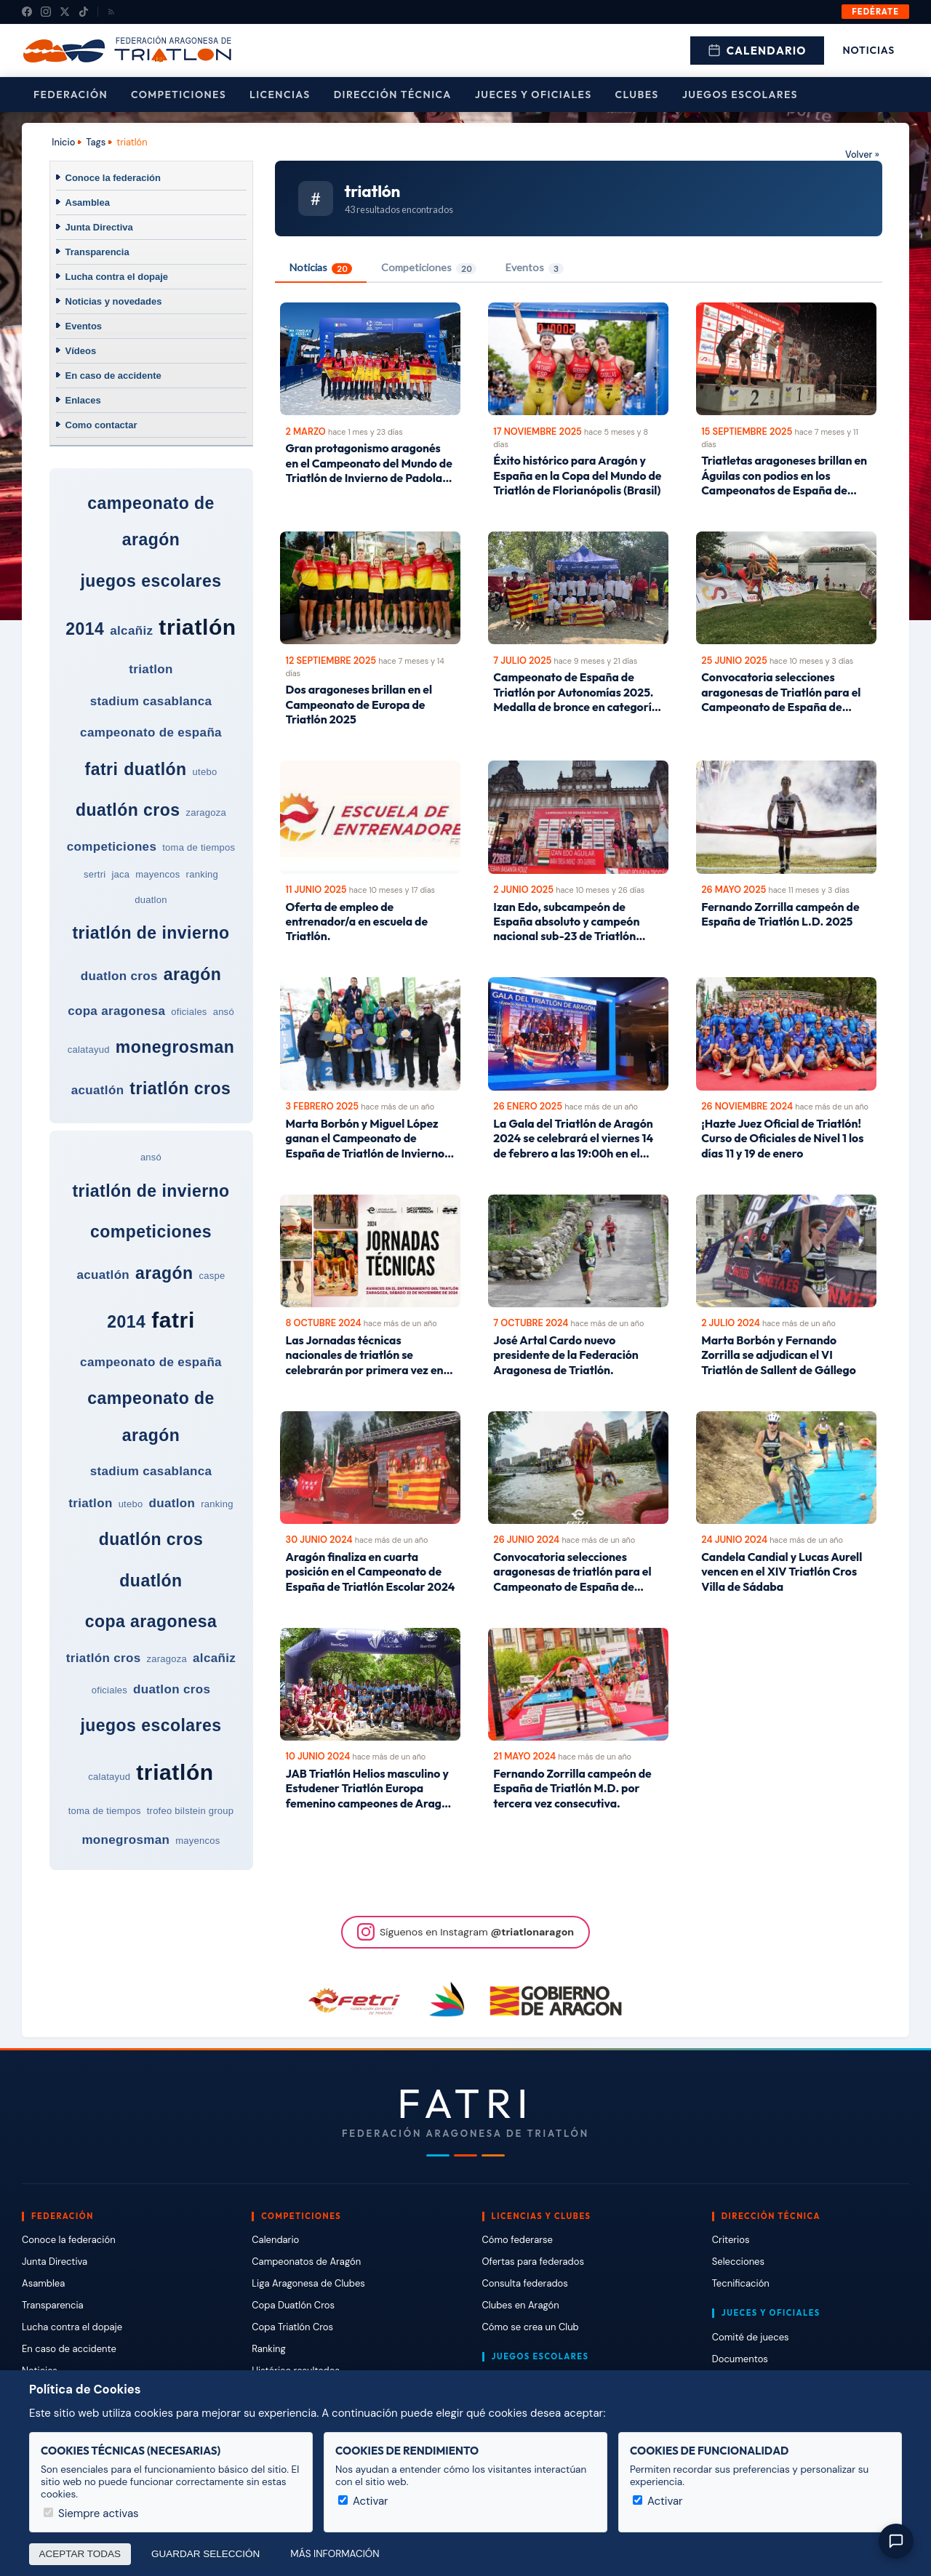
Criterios (731, 2240)
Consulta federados (525, 2283)
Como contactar (101, 425)
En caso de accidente (113, 375)
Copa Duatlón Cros (293, 2305)
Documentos (740, 2359)
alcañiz (131, 631)
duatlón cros (128, 810)
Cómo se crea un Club (530, 2327)
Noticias (869, 50)
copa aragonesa (116, 1011)
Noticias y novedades (113, 301)
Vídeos (81, 350)
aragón (192, 974)
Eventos (84, 326)
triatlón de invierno (150, 932)
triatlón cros (180, 1088)
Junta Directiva (99, 227)
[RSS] (111, 11)
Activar (363, 2501)
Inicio (63, 142)
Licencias (280, 94)
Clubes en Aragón (520, 2305)
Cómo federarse (517, 2240)
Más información (334, 2554)
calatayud (89, 1049)
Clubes (637, 94)
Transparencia (97, 251)
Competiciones (178, 94)
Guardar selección (205, 2553)
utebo (205, 771)
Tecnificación (741, 2283)
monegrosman (175, 1047)
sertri (94, 874)
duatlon (151, 899)
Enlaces (83, 400)
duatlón (155, 769)
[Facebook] (27, 12)
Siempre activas (91, 2513)
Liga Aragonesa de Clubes (308, 2283)
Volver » (862, 154)
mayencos (157, 874)
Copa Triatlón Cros (292, 2327)
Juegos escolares (740, 94)
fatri (102, 769)
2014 (84, 628)
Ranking (268, 2349)
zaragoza (205, 812)
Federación (70, 94)
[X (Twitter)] (65, 12)
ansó (223, 1011)
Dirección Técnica (393, 94)
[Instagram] (46, 12)
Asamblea (87, 202)
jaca (120, 874)
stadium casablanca (151, 701)
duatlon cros (119, 976)
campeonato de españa (151, 732)
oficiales (189, 1011)
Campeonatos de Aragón (306, 2261)
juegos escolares (150, 580)
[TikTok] (84, 12)
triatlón (197, 627)
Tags (95, 142)
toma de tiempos (198, 847)
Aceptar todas (80, 2553)
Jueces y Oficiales (533, 94)
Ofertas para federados (533, 2261)
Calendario (757, 50)
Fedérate (875, 12)
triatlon (150, 669)
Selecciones (738, 2261)
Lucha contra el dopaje (117, 276)
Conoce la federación (113, 177)
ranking (202, 874)
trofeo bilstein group (190, 1810)
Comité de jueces (750, 2337)
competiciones (111, 847)
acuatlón (97, 1090)
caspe (212, 1275)
